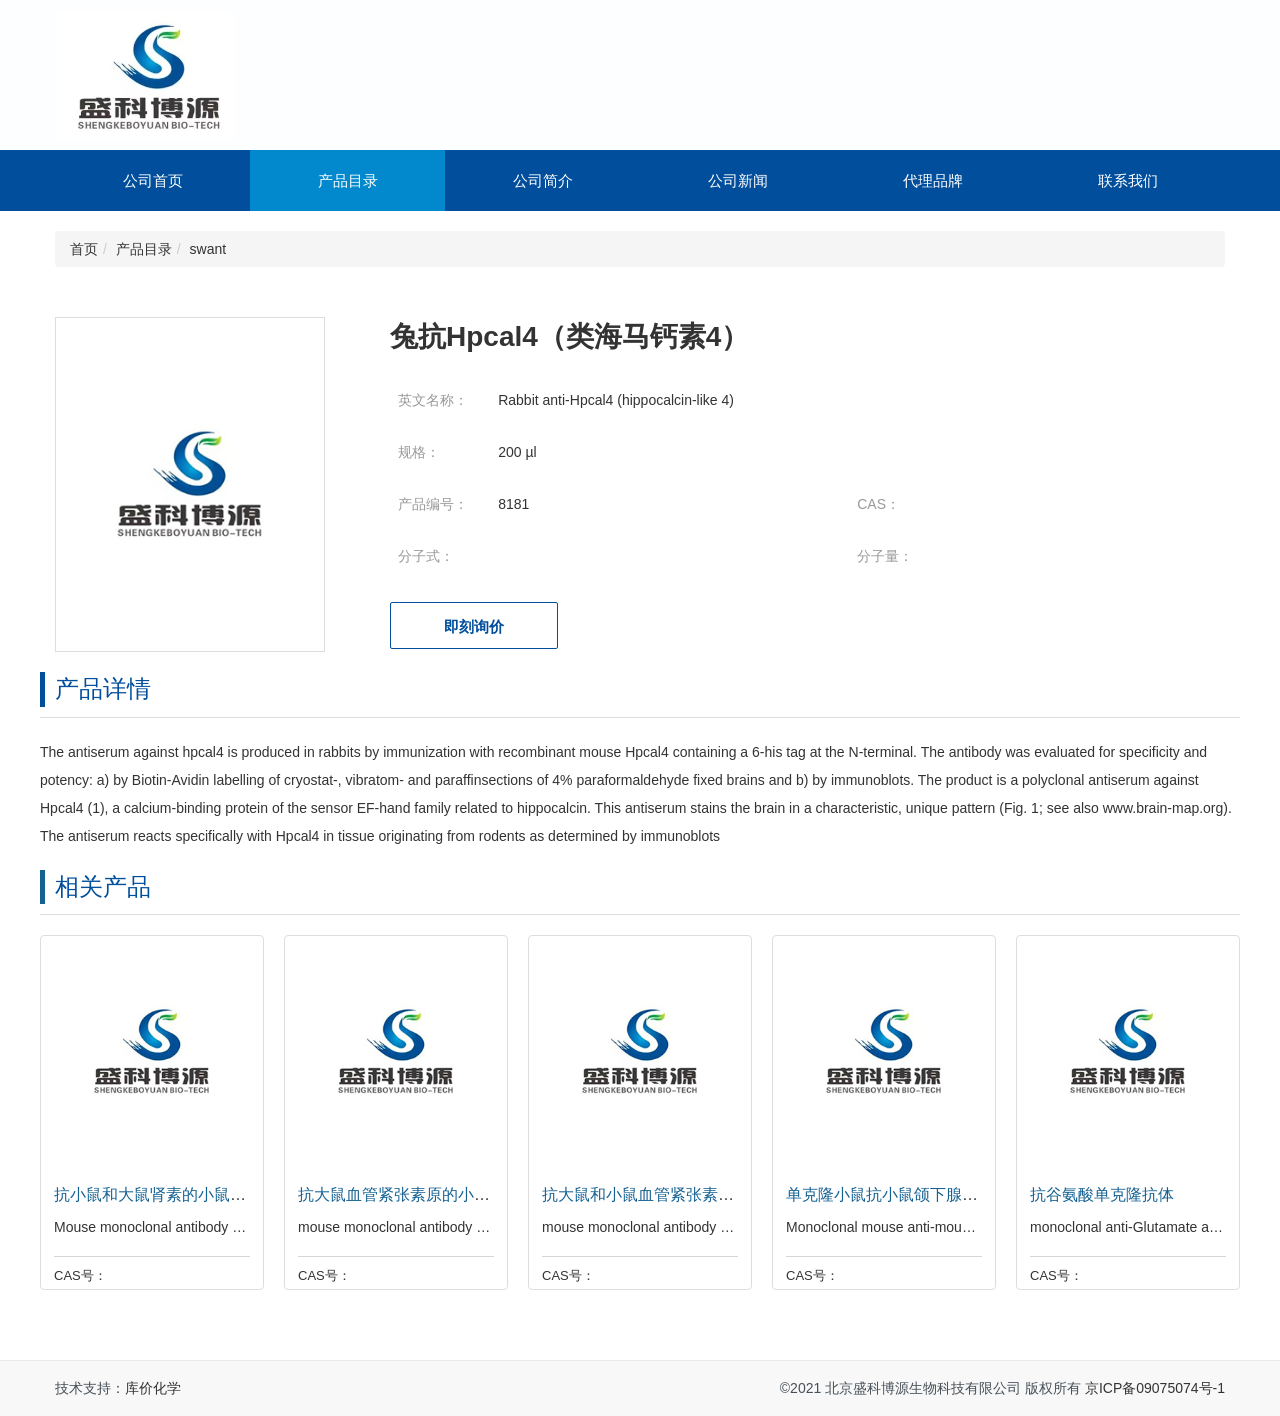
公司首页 (153, 180)
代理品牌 (933, 180)
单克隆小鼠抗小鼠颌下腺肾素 (885, 1194)
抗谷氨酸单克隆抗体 (1097, 1194)
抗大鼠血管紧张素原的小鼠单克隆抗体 (429, 1194)
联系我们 (1128, 180)
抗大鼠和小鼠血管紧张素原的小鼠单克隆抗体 (697, 1194)
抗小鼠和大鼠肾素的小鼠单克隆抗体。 (185, 1194)
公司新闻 (738, 180)
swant (208, 249)
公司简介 (543, 180)
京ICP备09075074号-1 (1155, 1388)
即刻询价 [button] (474, 626)
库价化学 (153, 1388)
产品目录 (348, 180)
